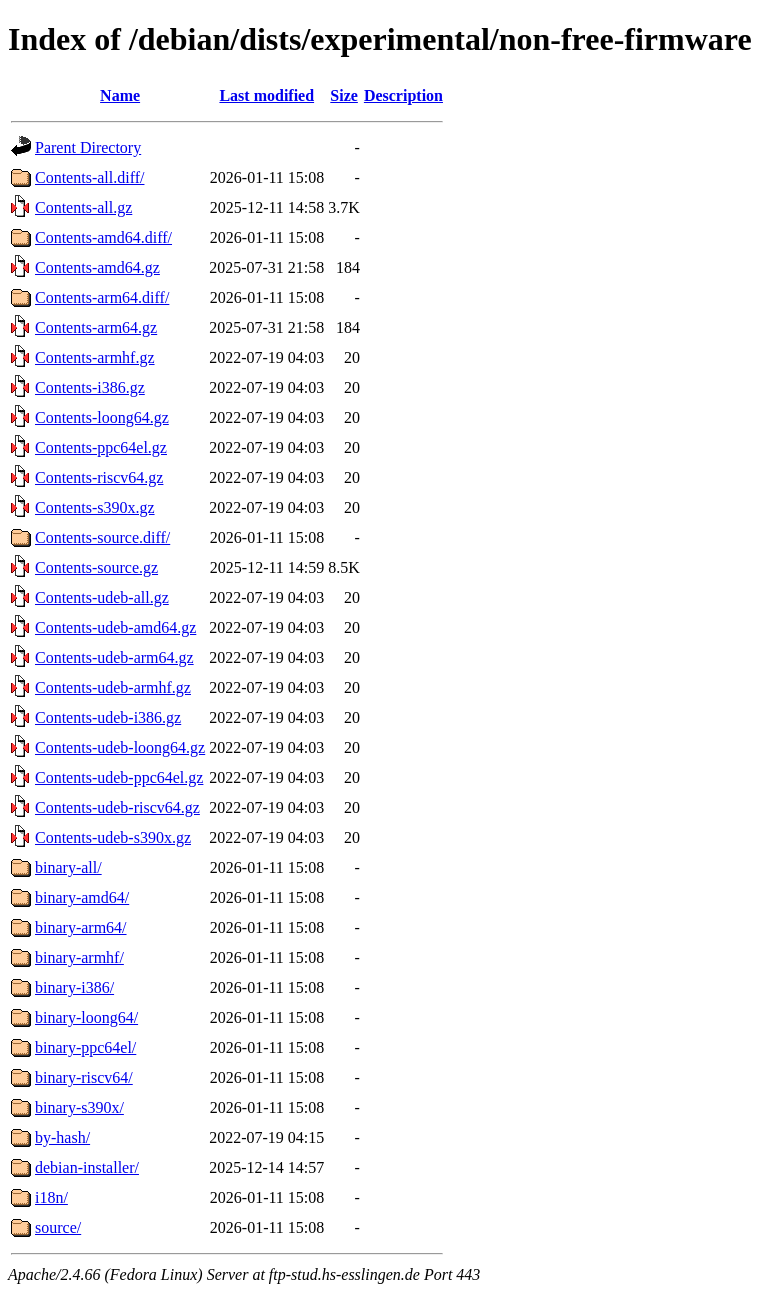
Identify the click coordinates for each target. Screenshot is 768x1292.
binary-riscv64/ (84, 1077)
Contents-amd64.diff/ (103, 237)
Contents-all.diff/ (89, 177)
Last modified (266, 95)
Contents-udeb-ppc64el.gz (119, 777)
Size (344, 95)
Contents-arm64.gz (96, 327)
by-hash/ (62, 1137)
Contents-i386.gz (90, 387)
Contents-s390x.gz (95, 507)
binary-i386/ (74, 987)
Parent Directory (88, 147)
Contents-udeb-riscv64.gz (117, 807)
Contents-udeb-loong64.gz (120, 747)
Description (403, 95)
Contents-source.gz (96, 567)
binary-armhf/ (79, 957)
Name (120, 95)
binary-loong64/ (86, 1017)
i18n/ (51, 1197)
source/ (58, 1227)
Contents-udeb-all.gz (102, 597)
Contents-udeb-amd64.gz (115, 627)
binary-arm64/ (81, 927)
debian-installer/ (87, 1167)
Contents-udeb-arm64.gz (114, 657)
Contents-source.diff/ (102, 537)
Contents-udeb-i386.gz (108, 717)
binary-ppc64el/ (85, 1047)
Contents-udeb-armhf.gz (113, 687)
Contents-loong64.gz (102, 417)
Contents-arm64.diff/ (102, 297)
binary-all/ (68, 867)
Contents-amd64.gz (97, 267)
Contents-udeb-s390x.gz (113, 837)
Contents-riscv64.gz (99, 477)
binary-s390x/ (79, 1107)
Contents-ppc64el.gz (101, 447)
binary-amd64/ (82, 897)
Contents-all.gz (83, 207)
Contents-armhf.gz (95, 357)
